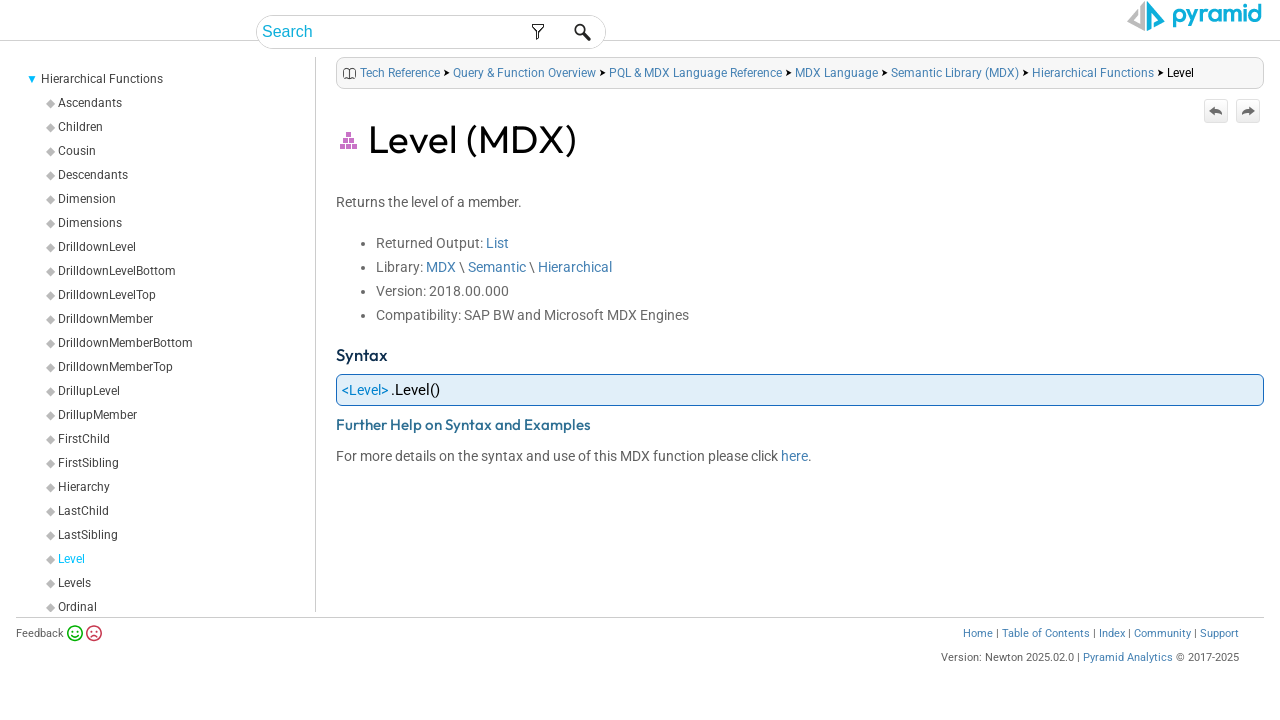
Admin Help (827, 32)
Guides (919, 32)
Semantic (497, 292)
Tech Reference (1028, 32)
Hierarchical (575, 292)
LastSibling (88, 560)
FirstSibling (88, 488)
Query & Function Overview (524, 98)
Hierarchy (84, 512)
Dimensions (90, 248)
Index (1112, 658)
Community (1162, 658)
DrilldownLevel (97, 272)
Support (1219, 658)
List (497, 268)
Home (978, 658)
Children (80, 152)
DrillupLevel (89, 416)
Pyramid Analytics (1128, 682)
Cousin (77, 176)
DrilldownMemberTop (115, 392)
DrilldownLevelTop (107, 320)
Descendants (93, 200)
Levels (74, 608)
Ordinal (77, 632)
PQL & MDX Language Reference (695, 98)
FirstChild (84, 464)
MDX (441, 292)
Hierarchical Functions (102, 104)
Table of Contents (1046, 658)
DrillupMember (97, 440)
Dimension (87, 224)
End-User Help (705, 32)
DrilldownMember (105, 344)
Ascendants (90, 128)
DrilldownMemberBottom (125, 368)
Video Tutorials (1175, 32)
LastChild (83, 536)
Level (71, 584)
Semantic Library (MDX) (955, 98)
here (794, 481)
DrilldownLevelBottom (117, 296)
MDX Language (836, 98)
